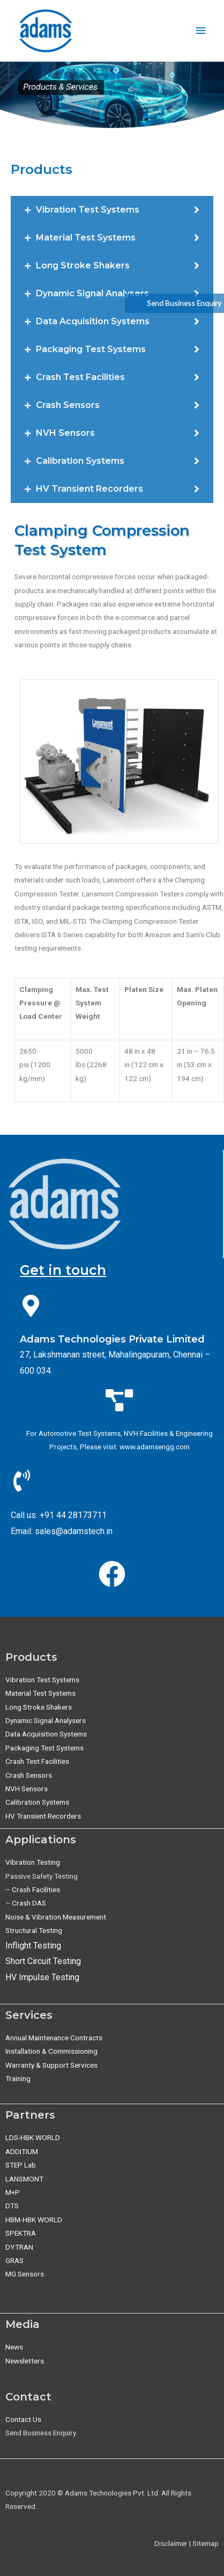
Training (18, 2078)
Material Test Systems (40, 1693)
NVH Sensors (26, 1788)
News (14, 2347)
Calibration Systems (37, 1802)
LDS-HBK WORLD (32, 2137)
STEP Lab (20, 2165)
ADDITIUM (21, 2151)
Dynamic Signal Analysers (45, 1720)
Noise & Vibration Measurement (55, 1917)
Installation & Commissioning (51, 2051)
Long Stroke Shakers (38, 1707)
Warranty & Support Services (51, 2065)
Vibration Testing (32, 1862)
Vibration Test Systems (42, 1679)
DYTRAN (19, 2247)
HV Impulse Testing (42, 1977)
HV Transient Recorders (43, 1816)
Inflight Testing (33, 1945)
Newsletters (24, 2360)
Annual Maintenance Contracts (53, 2037)
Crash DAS (29, 1903)
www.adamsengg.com (155, 1446)
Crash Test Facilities (37, 1761)
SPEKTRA (20, 2233)
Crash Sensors (28, 1775)
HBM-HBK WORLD (33, 2219)
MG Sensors (24, 2273)
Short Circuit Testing (43, 1961)
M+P (12, 2192)
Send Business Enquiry (184, 303)
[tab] (112, 210)
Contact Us (23, 2419)
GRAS (14, 2260)
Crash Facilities (36, 1889)
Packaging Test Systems (44, 1747)
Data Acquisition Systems (46, 1734)
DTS (12, 2205)
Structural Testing (33, 1930)
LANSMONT (24, 2178)
